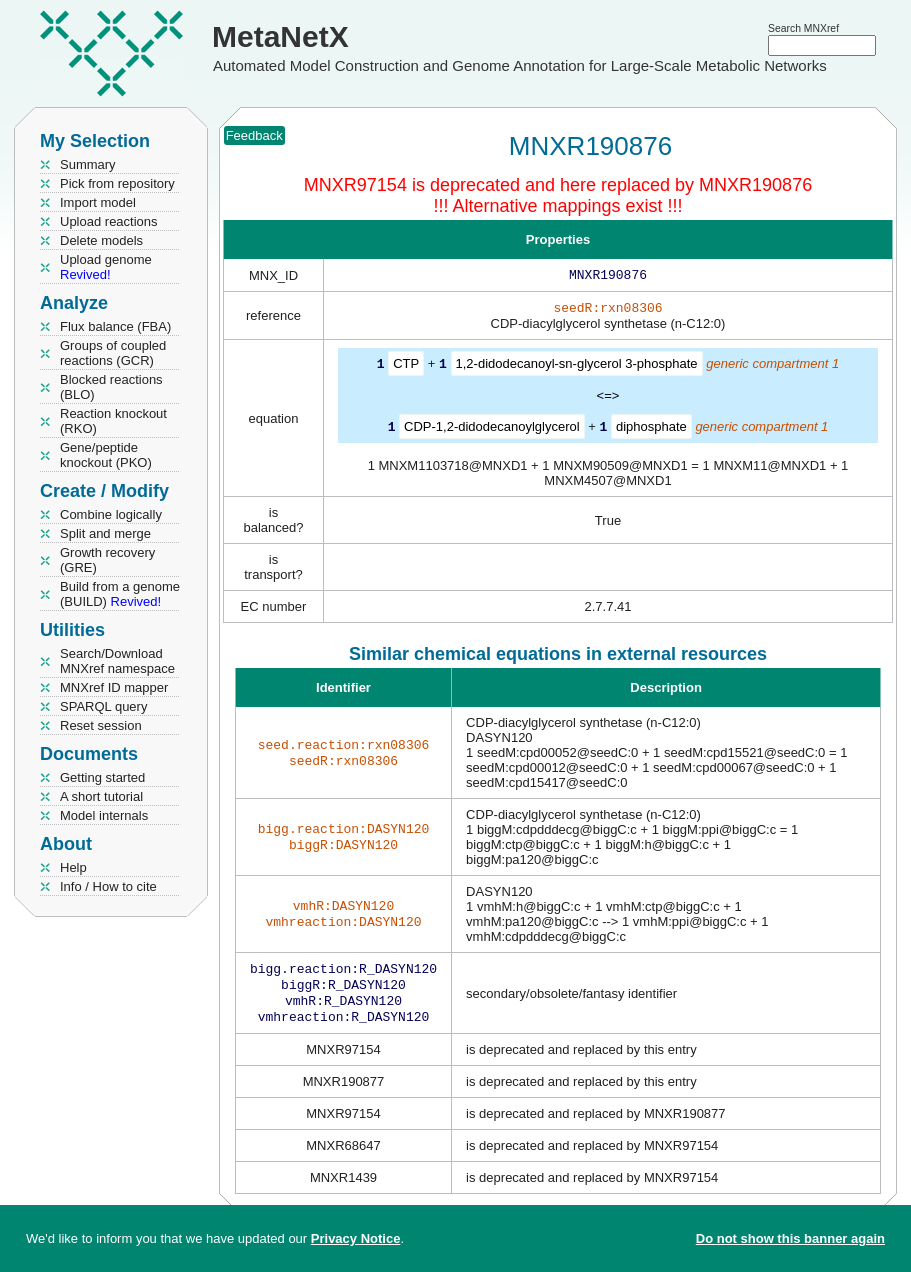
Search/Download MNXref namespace (117, 661)
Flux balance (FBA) (115, 326)
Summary (88, 164)
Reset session (101, 725)
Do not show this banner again (790, 1238)
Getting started (102, 777)
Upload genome (106, 267)
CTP (406, 367)
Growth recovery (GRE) (107, 560)
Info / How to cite (108, 886)
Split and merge (105, 533)
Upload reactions (109, 221)
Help (73, 867)
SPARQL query (103, 706)
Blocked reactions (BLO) (111, 387)
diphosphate (651, 429)
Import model (98, 202)
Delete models (101, 240)
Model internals (104, 815)
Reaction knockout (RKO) (113, 421)
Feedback (254, 135)
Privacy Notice (356, 1238)
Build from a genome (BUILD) (120, 594)
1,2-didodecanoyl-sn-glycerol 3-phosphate (577, 367)
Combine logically (111, 514)
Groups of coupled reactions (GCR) (113, 353)
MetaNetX (280, 36)
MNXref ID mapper (114, 687)
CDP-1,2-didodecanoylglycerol (492, 429)
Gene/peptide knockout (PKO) (106, 455)
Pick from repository (117, 183)
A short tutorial (101, 796)
